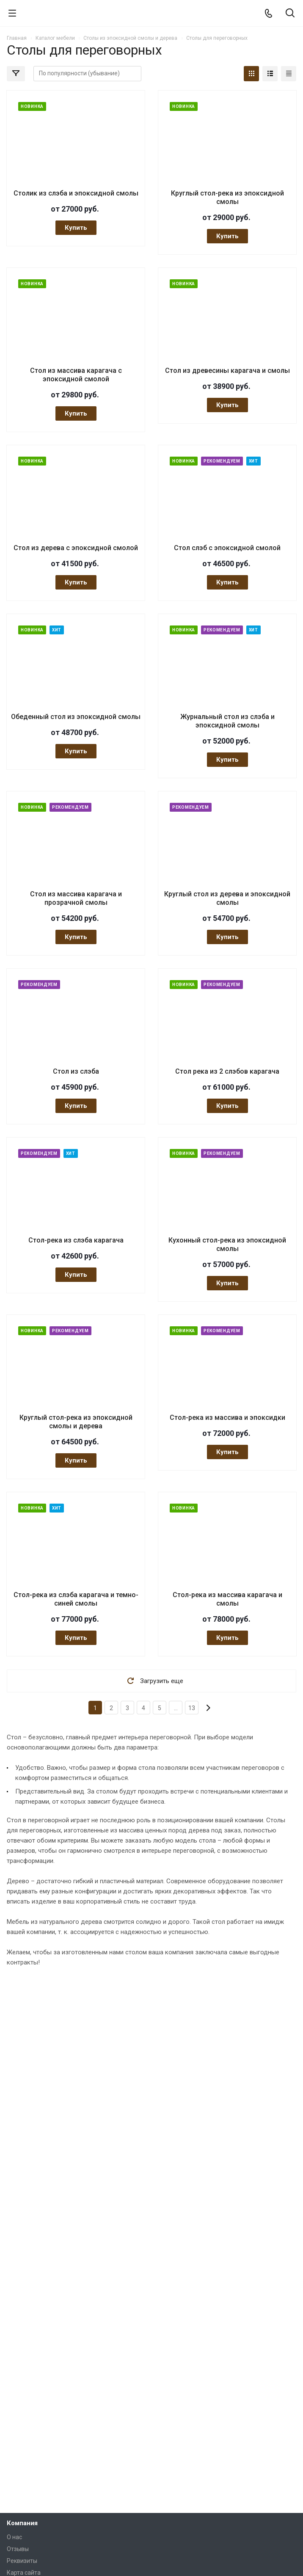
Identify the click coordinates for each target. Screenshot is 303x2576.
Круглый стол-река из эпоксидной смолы (227, 197)
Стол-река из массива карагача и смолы (227, 1599)
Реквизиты (22, 2560)
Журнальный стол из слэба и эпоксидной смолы (227, 721)
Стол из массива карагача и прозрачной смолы (76, 898)
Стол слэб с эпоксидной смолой (227, 548)
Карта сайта (24, 2572)
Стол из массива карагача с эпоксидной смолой (76, 374)
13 (191, 1708)
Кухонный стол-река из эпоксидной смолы (227, 1244)
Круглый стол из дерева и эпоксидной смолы (227, 898)
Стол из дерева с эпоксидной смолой (76, 548)
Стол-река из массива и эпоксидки (227, 1417)
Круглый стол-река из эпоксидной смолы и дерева (75, 1421)
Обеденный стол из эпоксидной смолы (75, 717)
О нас (14, 2537)
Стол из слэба (76, 1071)
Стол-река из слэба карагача (76, 1240)
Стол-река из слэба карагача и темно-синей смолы (76, 1599)
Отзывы (18, 2549)
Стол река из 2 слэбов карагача (227, 1071)
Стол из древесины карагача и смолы (227, 370)
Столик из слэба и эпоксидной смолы (76, 193)
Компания (22, 2523)
